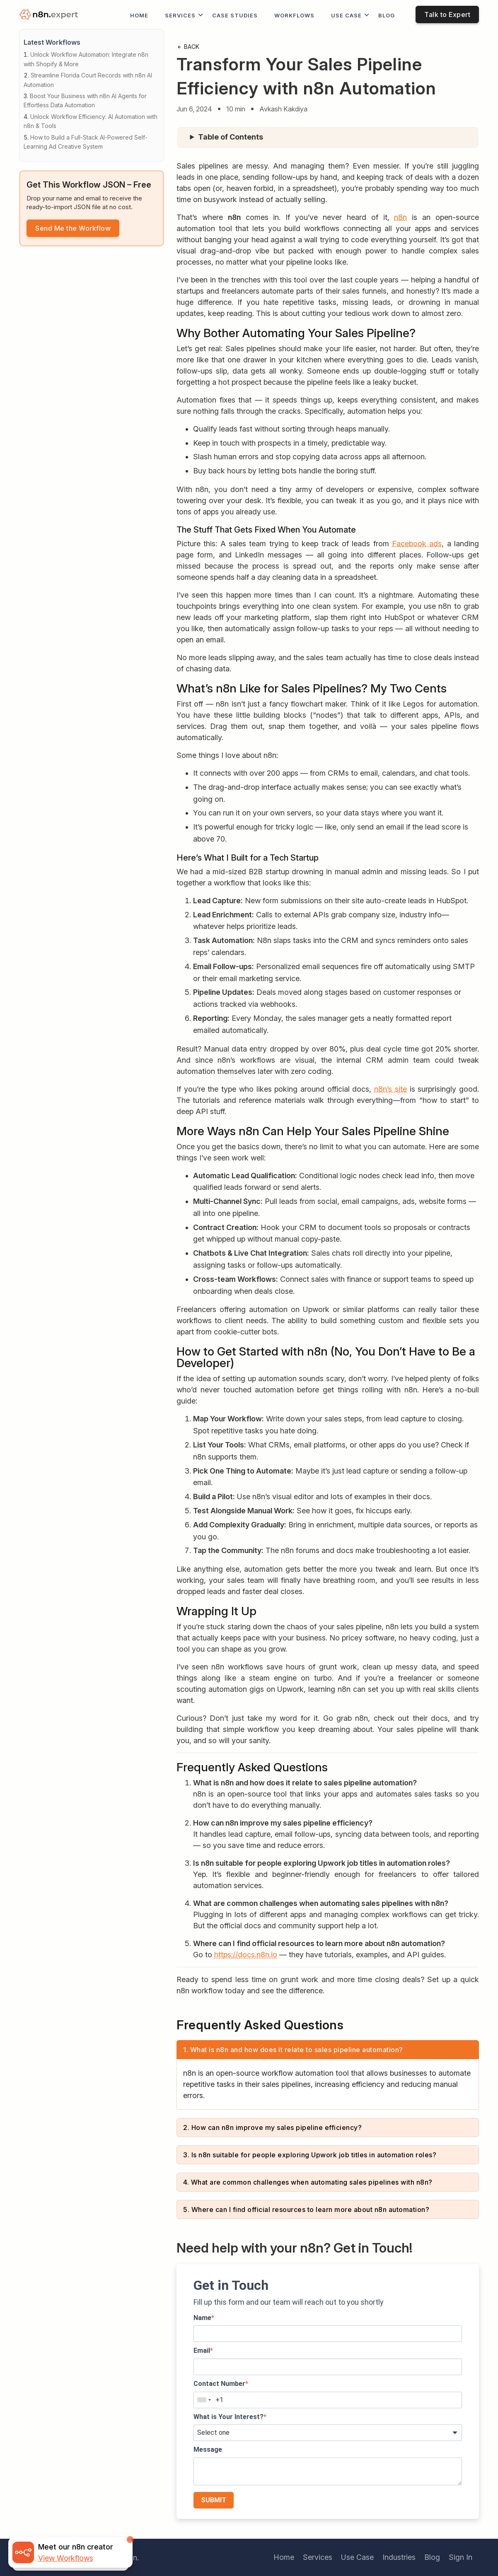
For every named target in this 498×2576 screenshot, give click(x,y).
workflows (294, 15)
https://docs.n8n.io (245, 1954)
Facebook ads (417, 543)
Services (180, 15)
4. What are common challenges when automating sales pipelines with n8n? (308, 2182)
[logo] (50, 15)
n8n (400, 217)
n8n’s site (390, 1089)
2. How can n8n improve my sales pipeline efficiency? (272, 2127)
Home (139, 15)
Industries (399, 2557)
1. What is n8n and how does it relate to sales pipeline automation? (293, 2049)
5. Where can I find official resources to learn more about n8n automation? (306, 2209)
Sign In (460, 2557)
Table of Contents (230, 137)
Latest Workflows (52, 42)
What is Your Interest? (228, 2417)
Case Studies (235, 15)
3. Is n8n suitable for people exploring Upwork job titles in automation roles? (309, 2155)
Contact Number (219, 2384)
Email (201, 2350)
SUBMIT (213, 2500)
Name (202, 2318)
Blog (386, 15)
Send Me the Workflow (73, 228)
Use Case (346, 15)
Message (207, 2449)
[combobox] (203, 2400)
